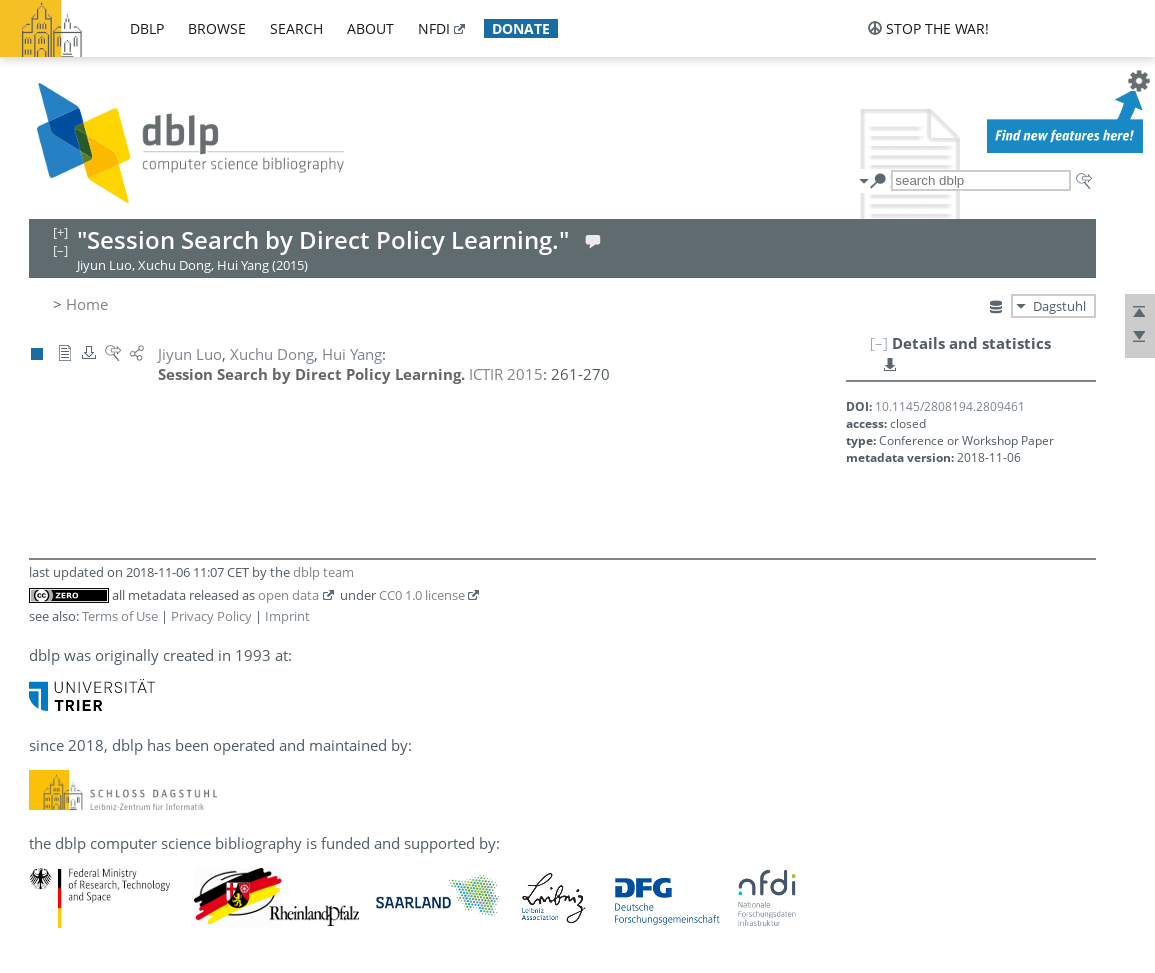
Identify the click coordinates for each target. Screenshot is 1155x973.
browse (217, 28)
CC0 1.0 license (422, 595)
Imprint (287, 616)
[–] (879, 343)
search (296, 28)
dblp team (323, 572)
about (370, 28)
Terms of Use (120, 616)
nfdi (434, 28)
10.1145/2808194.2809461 (950, 406)
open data (288, 595)
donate (521, 28)
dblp (147, 28)
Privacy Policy (211, 616)
